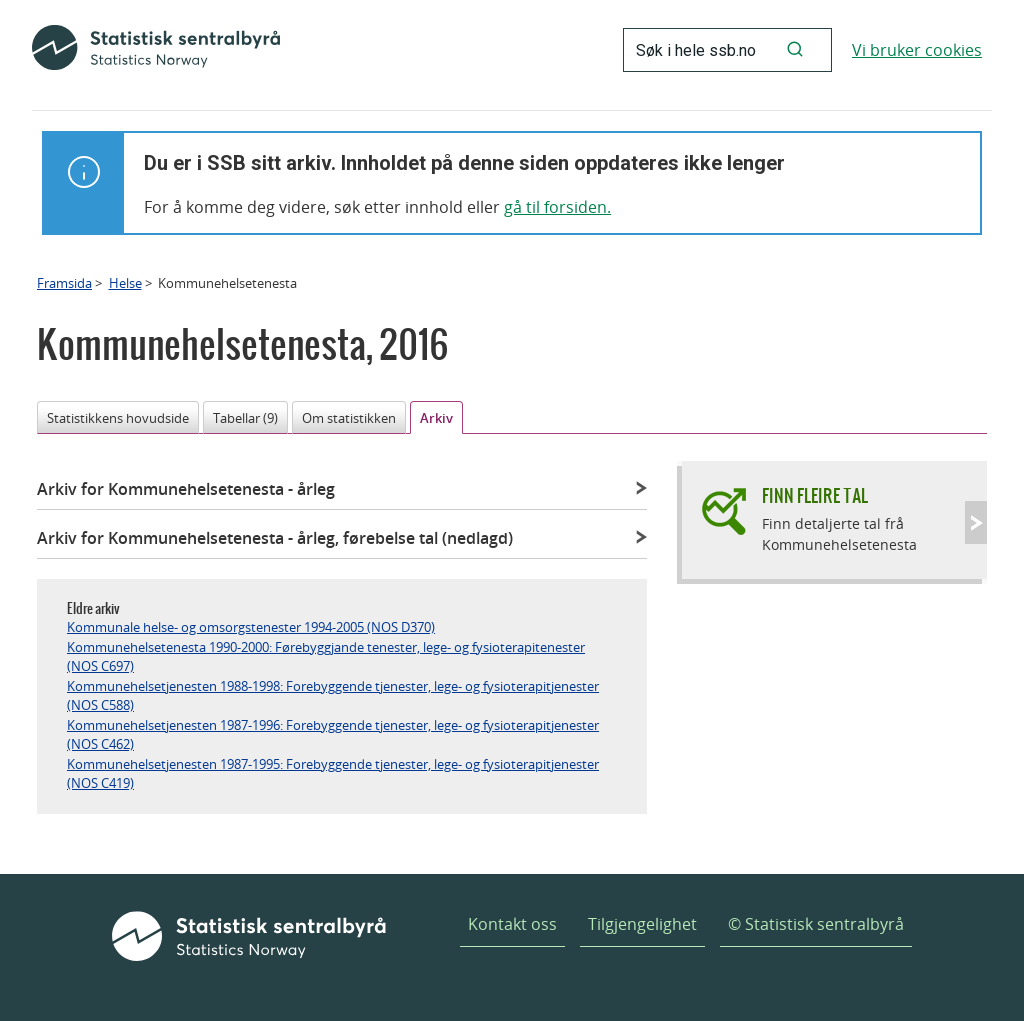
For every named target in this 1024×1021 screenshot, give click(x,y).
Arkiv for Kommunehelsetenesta (186, 489)
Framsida (64, 283)
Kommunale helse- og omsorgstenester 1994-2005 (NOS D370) (251, 627)
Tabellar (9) (245, 418)
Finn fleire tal (815, 495)
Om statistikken (349, 418)
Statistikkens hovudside (118, 418)
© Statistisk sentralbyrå (816, 924)
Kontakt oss (512, 924)
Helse (125, 283)
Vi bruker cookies (917, 50)
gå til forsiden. (557, 207)
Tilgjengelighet (642, 924)
